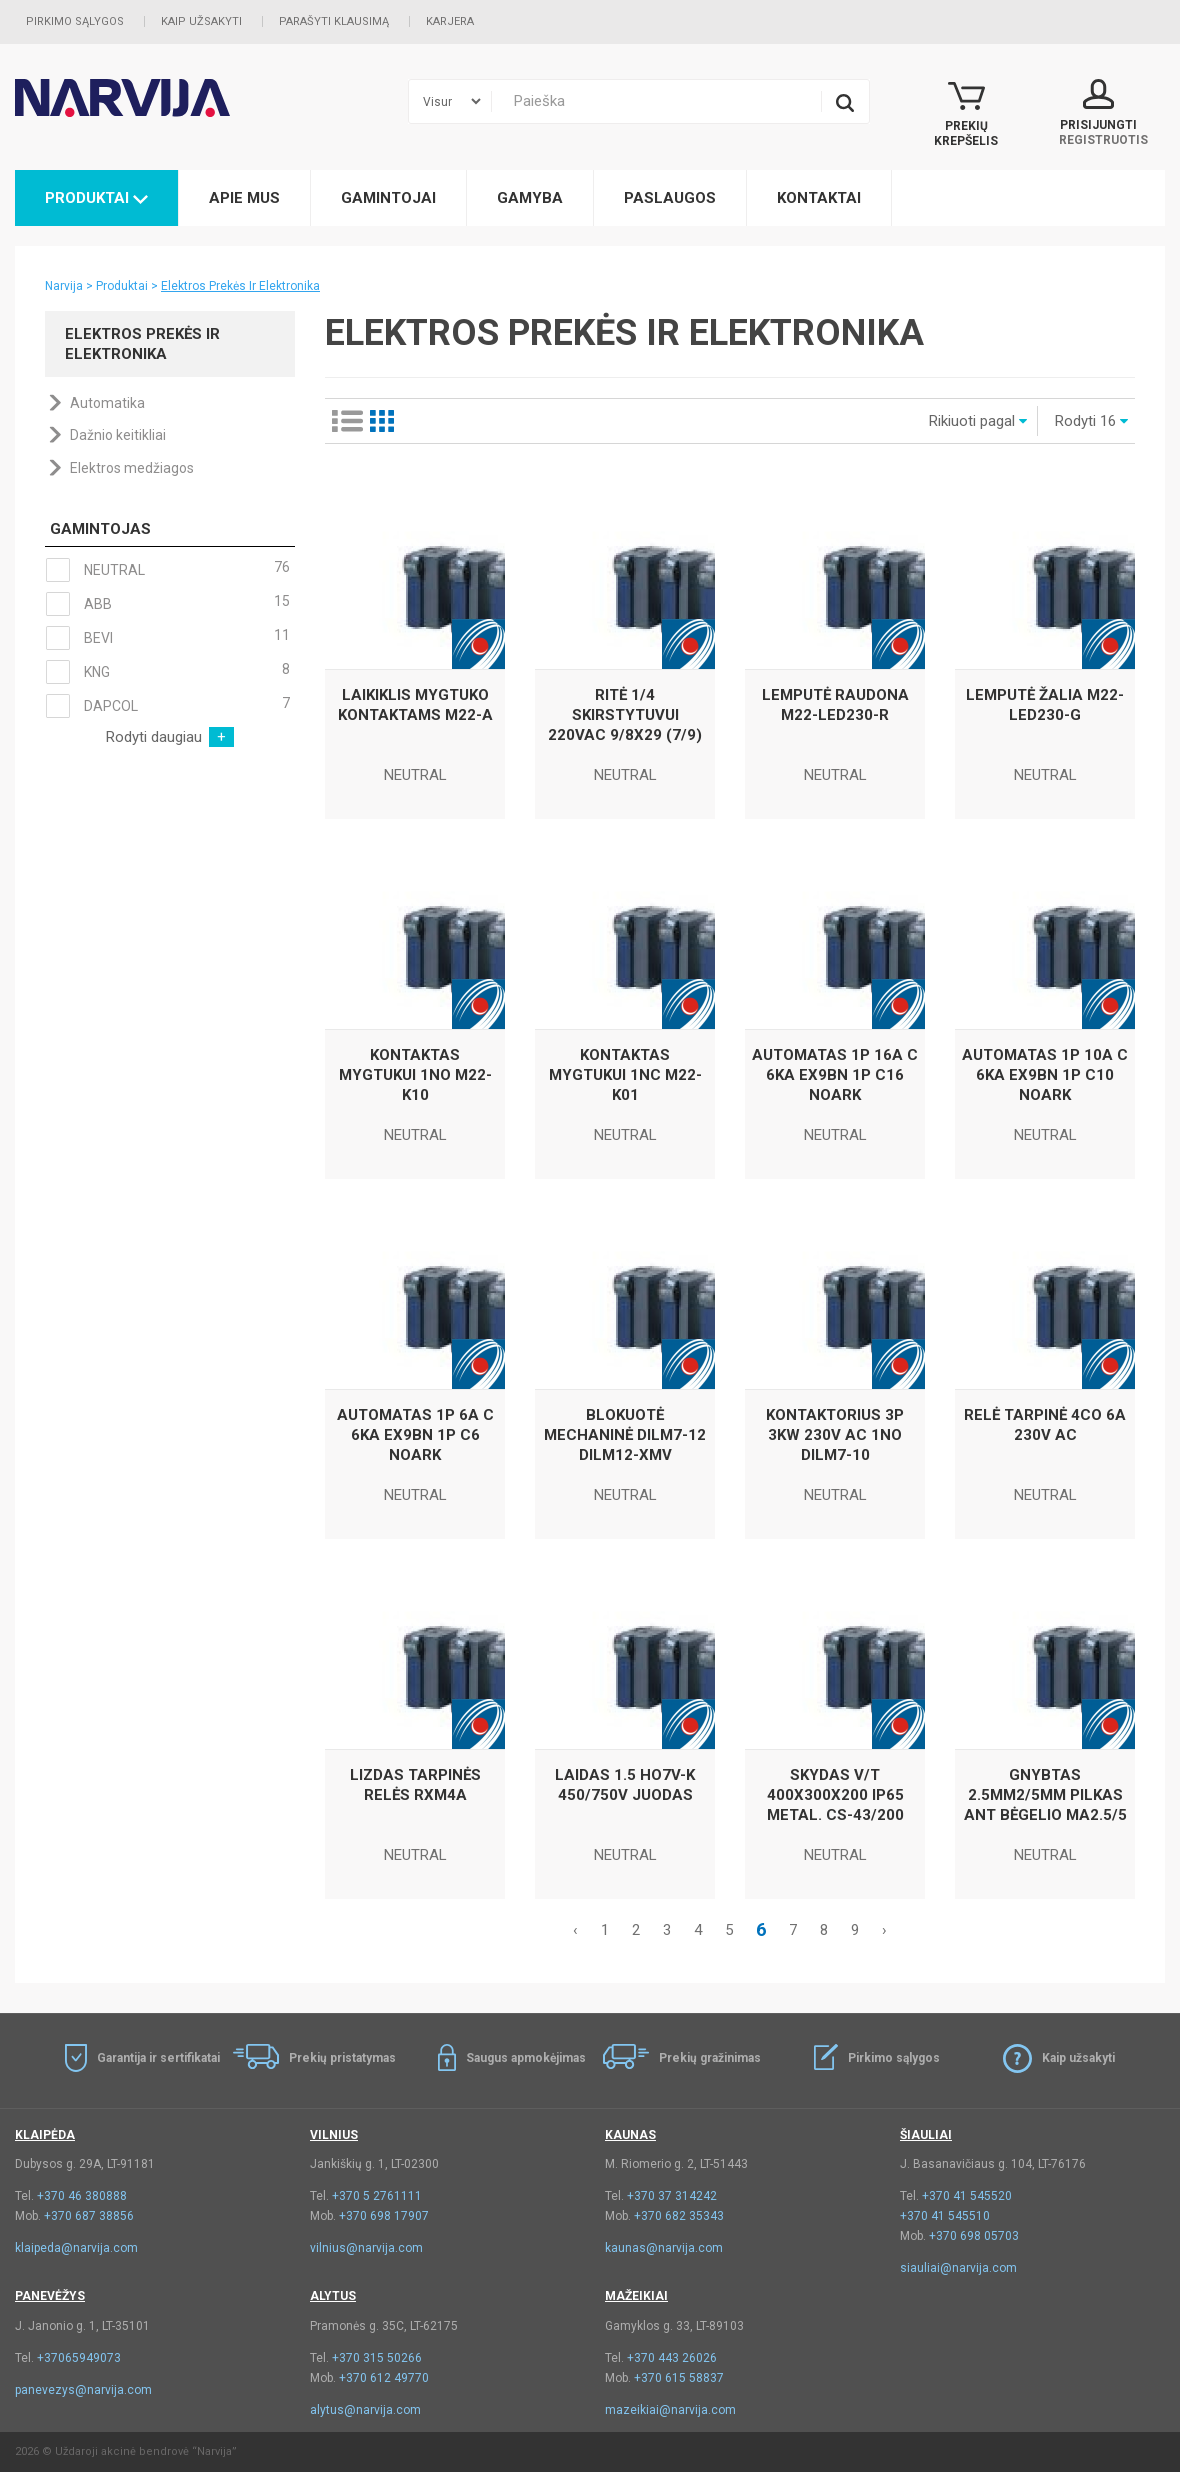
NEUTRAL (167, 570)
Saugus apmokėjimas (526, 2058)
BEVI (167, 638)
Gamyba (530, 198)
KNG (167, 672)
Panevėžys (50, 2296)
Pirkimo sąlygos (75, 21)
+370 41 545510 (945, 2216)
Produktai (96, 198)
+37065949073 (79, 2358)
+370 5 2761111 (377, 2196)
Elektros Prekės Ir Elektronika (240, 286)
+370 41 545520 (967, 2196)
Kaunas (630, 2135)
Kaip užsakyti (201, 21)
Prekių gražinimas (710, 2058)
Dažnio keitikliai (118, 435)
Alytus (333, 2296)
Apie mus (244, 198)
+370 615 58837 (679, 2378)
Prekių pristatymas (342, 2058)
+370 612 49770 (384, 2378)
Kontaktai (819, 198)
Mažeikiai (636, 2296)
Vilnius (334, 2135)
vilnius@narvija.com (366, 2248)
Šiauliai (926, 2135)
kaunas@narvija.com (664, 2248)
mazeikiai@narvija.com (670, 2410)
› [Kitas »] (884, 1930)
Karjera (450, 21)
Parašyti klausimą (334, 21)
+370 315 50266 (377, 2358)
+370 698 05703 (974, 2236)
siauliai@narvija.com (958, 2268)
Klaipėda (45, 2135)
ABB (167, 604)
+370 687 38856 (89, 2216)
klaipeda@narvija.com (76, 2248)
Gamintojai (388, 198)
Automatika (107, 403)
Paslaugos (670, 198)
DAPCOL (167, 706)
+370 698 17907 (384, 2216)
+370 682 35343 (679, 2216)
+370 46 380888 (82, 2196)
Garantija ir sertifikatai (158, 2058)
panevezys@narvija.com (83, 2390)
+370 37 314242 (672, 2196)
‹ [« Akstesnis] (575, 1930)
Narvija (64, 286)
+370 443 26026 (672, 2358)
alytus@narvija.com (365, 2410)
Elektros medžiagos (132, 468)
